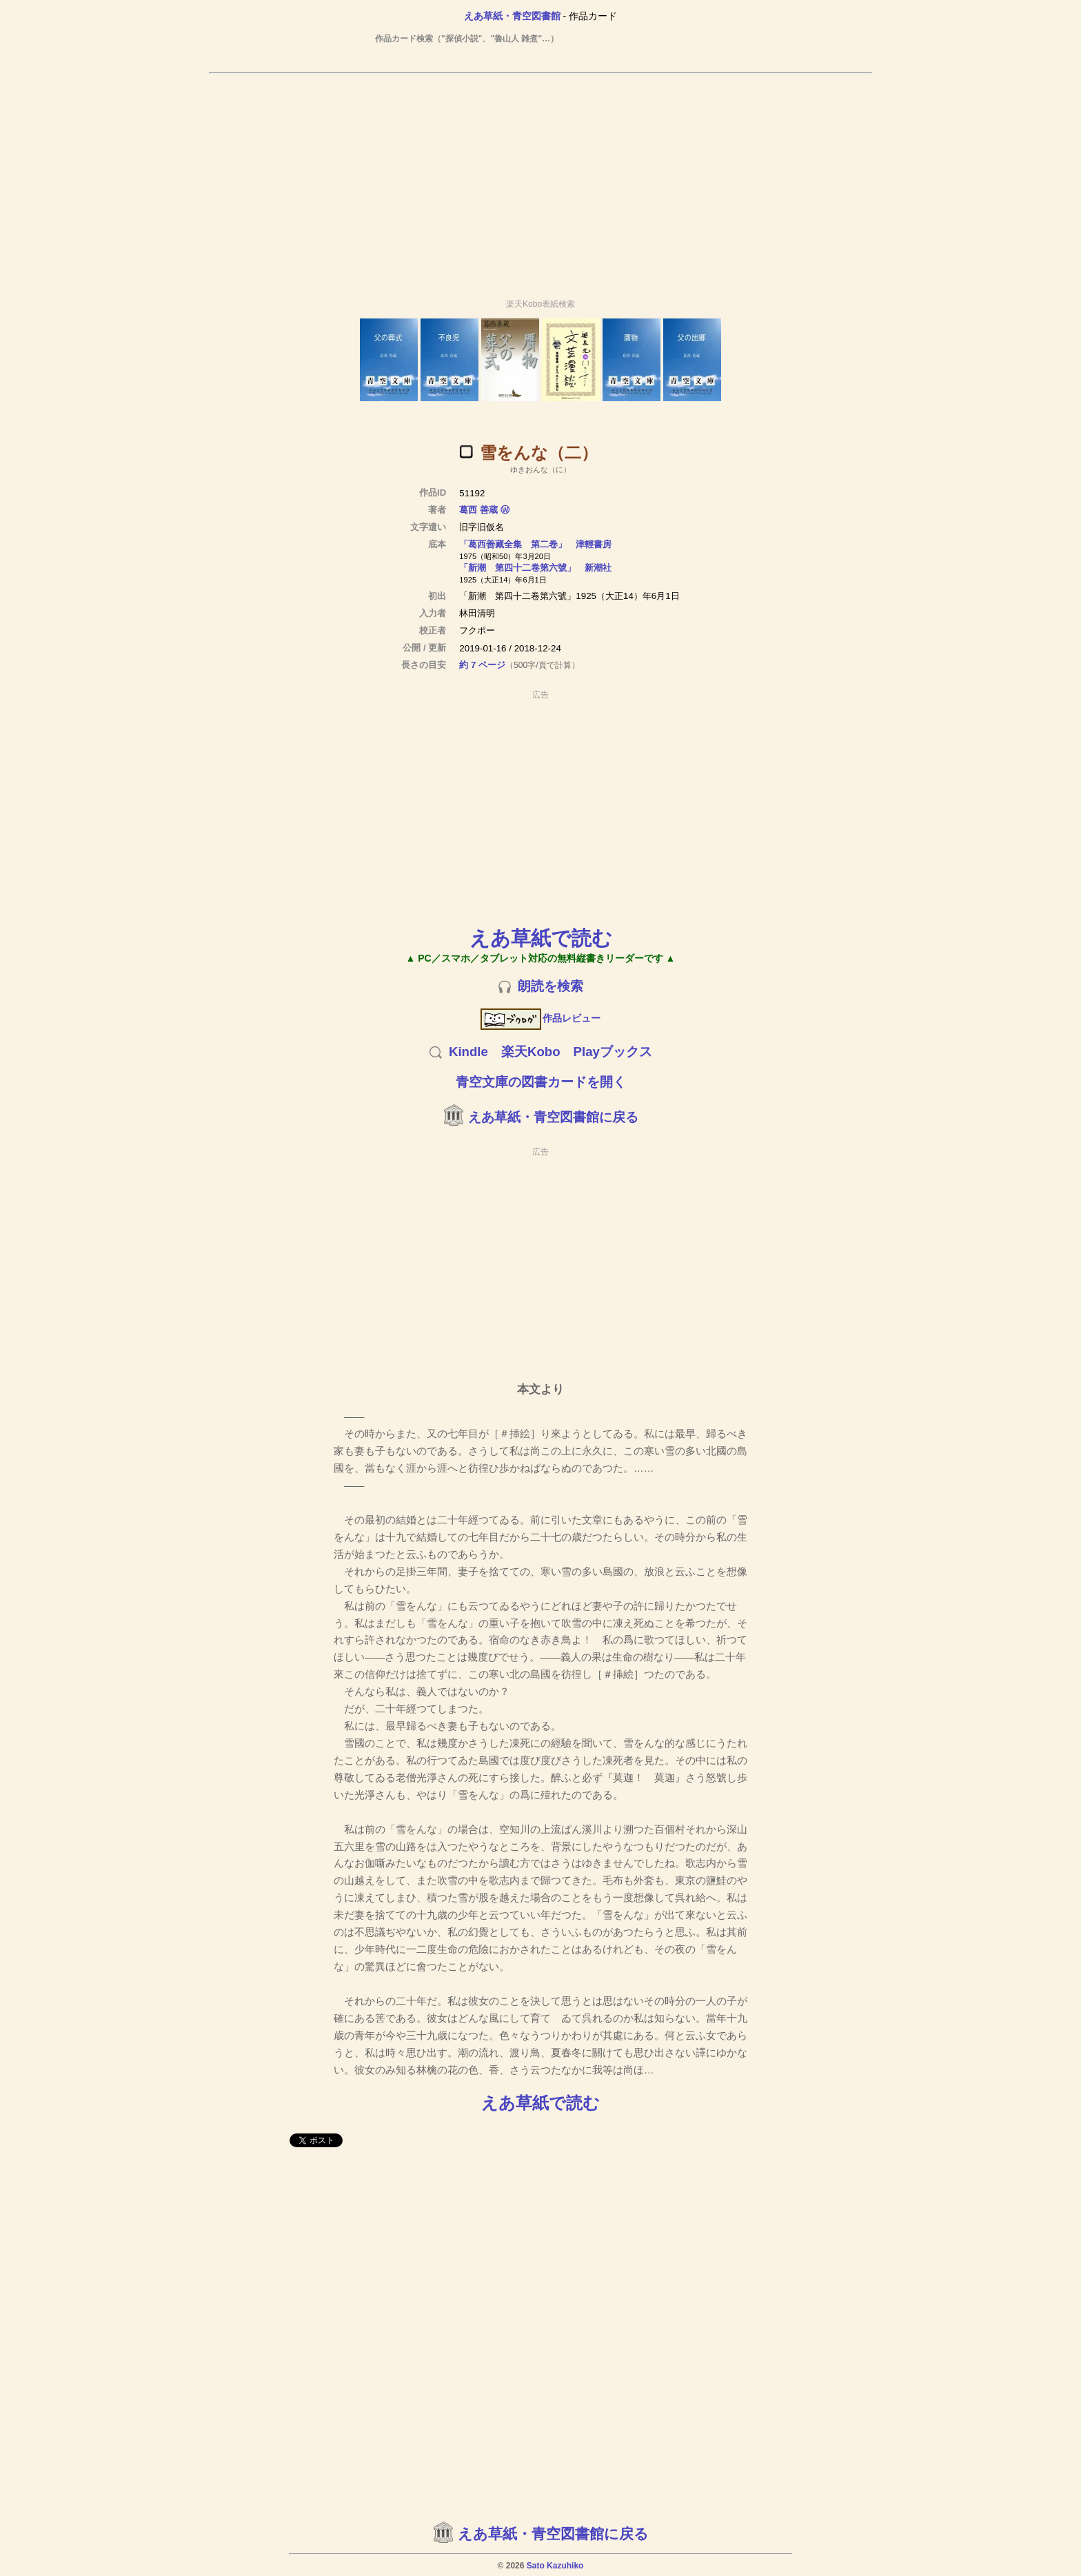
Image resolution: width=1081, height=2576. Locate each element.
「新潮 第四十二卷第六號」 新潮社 (535, 567)
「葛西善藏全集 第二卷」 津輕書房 (535, 544)
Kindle (468, 1051)
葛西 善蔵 (478, 510)
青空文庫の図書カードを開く (541, 1082)
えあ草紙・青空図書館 (512, 15)
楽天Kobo (530, 1051)
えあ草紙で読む (540, 937)
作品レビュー (541, 1018)
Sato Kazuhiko (555, 2565)
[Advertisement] (540, 179)
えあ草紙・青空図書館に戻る (553, 1117)
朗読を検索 (550, 986)
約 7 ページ (482, 665)
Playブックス (613, 1051)
